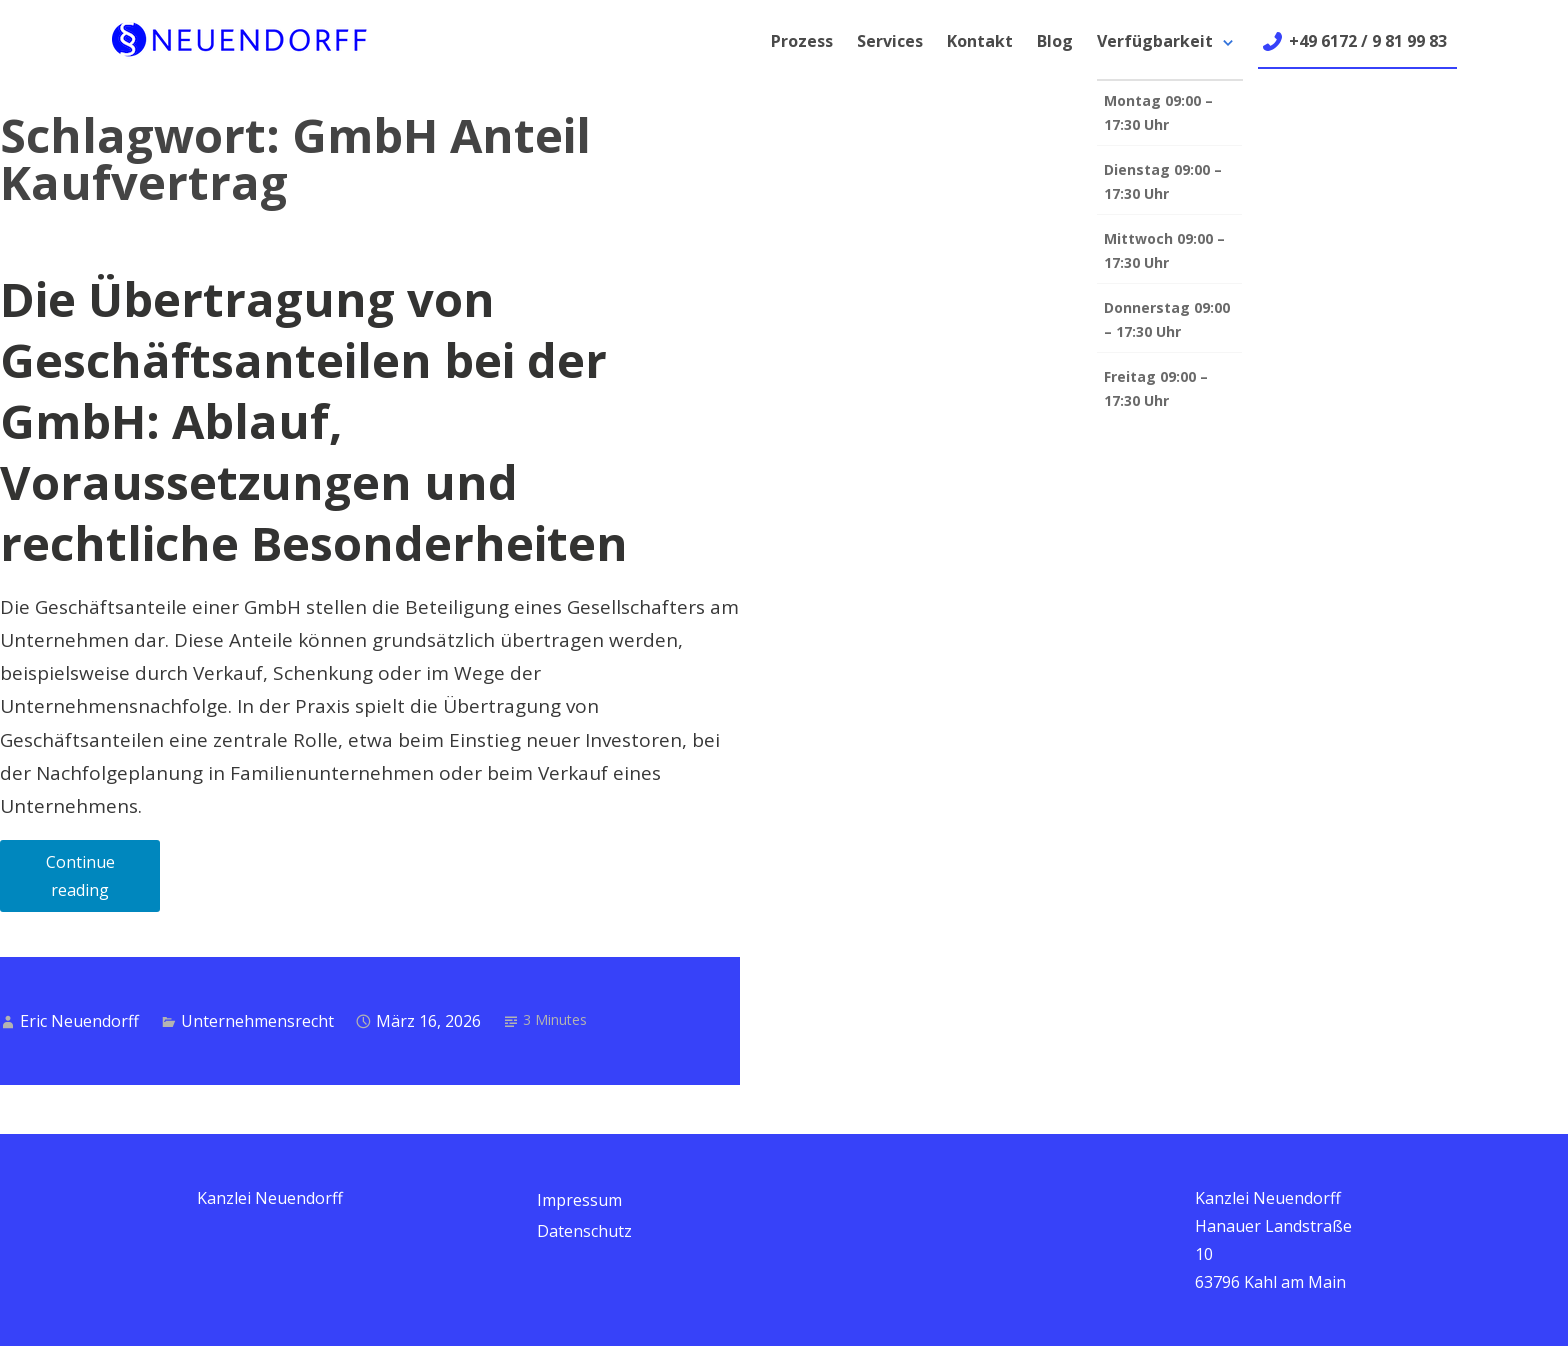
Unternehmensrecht (257, 1021)
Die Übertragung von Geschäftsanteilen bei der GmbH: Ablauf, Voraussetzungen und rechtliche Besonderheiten (314, 421)
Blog (1055, 41)
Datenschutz (584, 1231)
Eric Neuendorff (79, 1021)
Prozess (802, 41)
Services (890, 41)
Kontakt (980, 41)
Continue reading (103, 881)
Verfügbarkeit (1155, 41)
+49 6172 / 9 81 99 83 (1368, 41)
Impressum (579, 1200)
